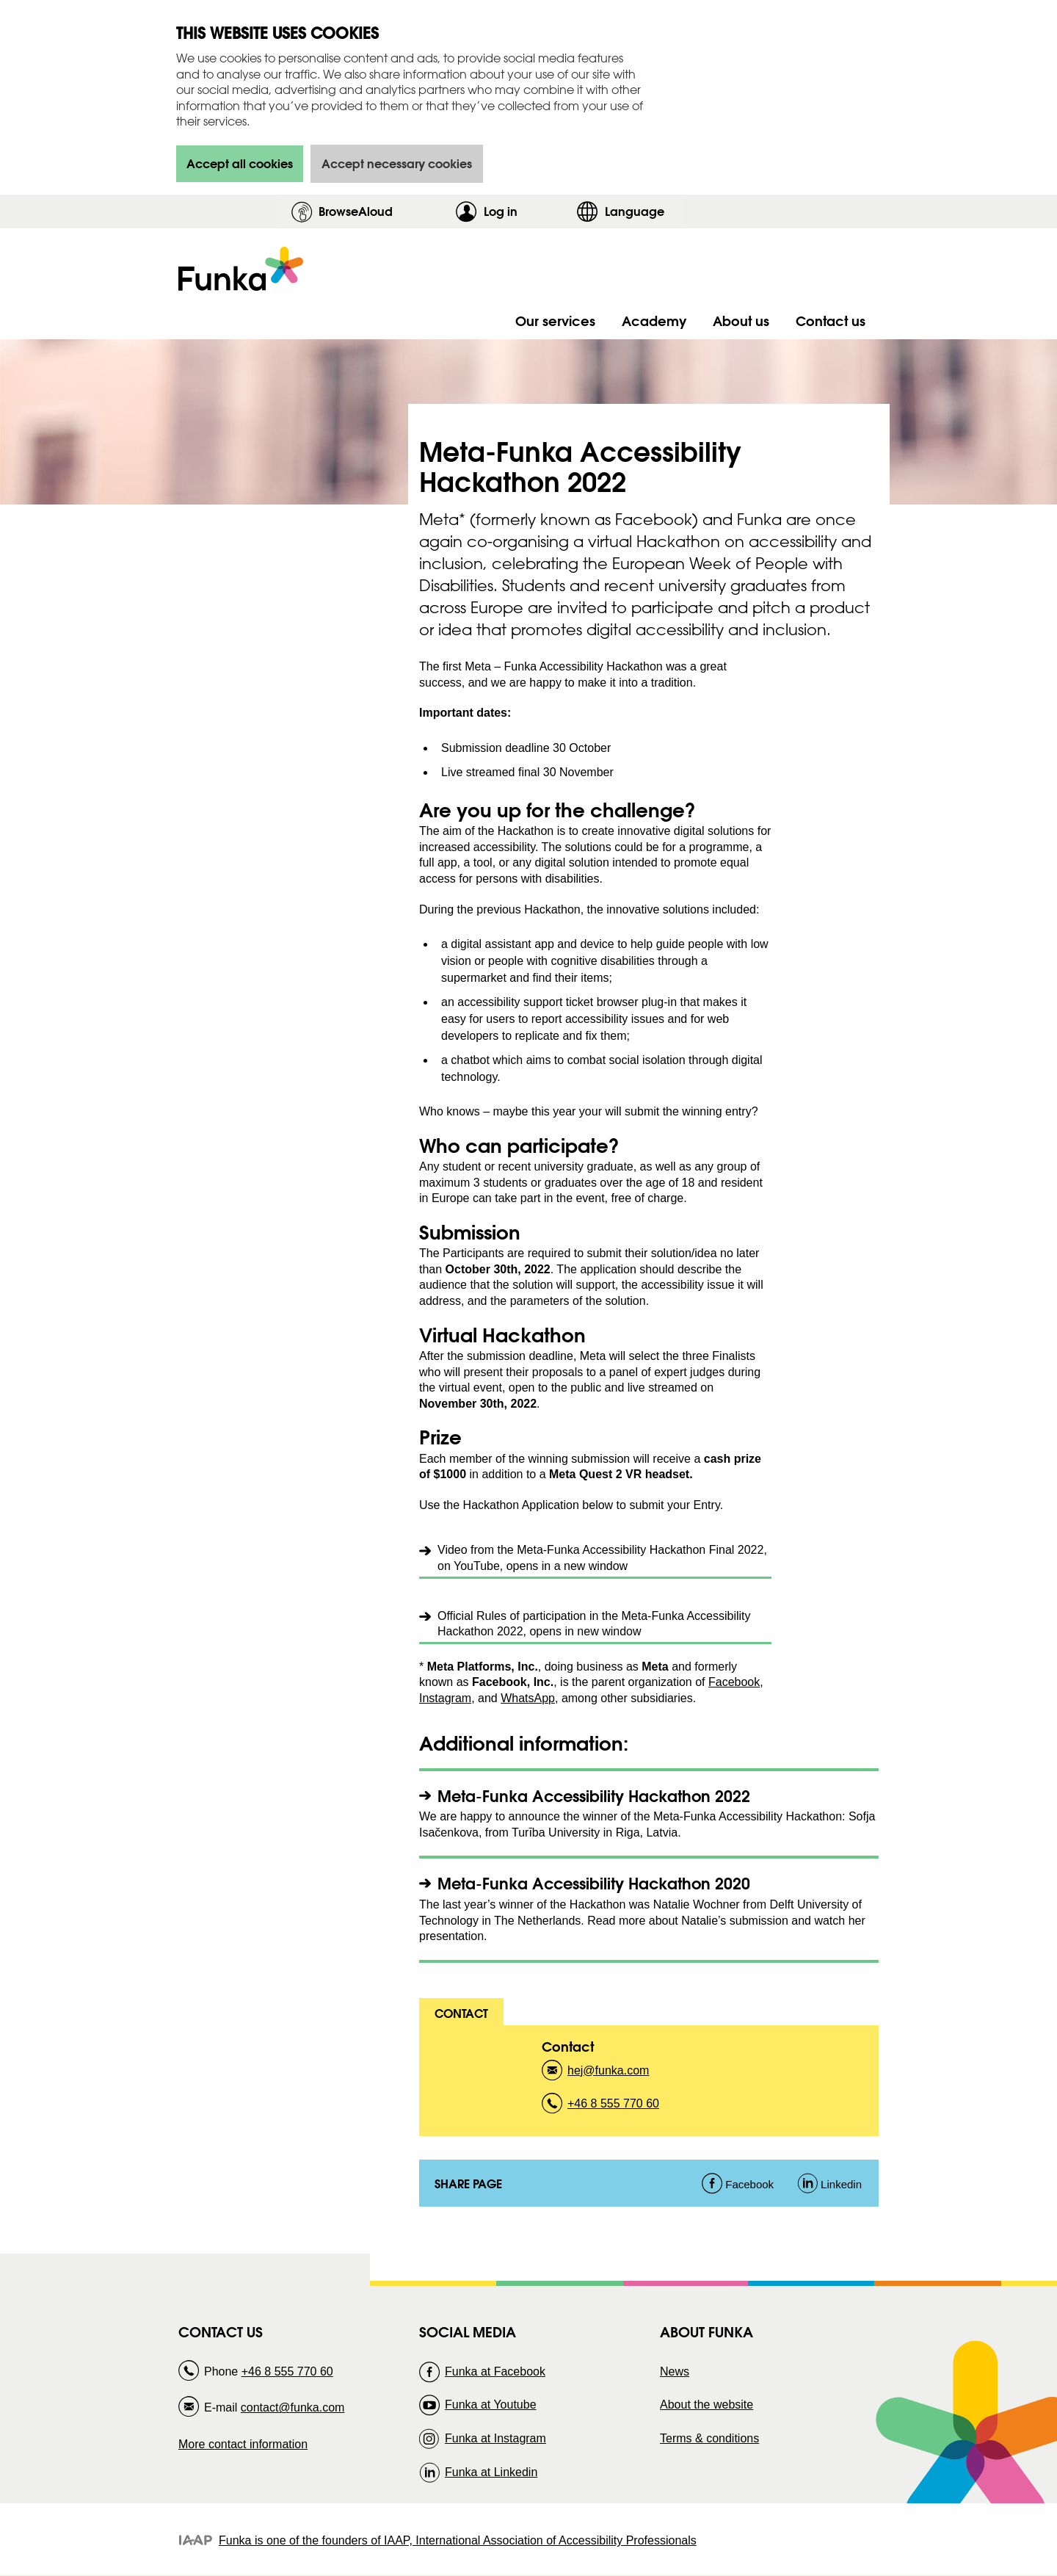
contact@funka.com (293, 2407)
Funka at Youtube (491, 2404)
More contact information (243, 2444)
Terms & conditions (709, 2438)
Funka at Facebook (495, 2371)
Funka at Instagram (495, 2438)
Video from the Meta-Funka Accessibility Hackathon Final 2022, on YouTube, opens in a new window (602, 1558)
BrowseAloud (356, 211)
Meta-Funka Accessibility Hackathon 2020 (593, 1883)
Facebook (734, 1682)
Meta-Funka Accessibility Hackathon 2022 (593, 1796)
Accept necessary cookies (397, 163)
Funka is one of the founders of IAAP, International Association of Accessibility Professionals (458, 2540)
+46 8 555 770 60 (613, 2108)
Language (634, 211)
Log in (526, 211)
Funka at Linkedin (491, 2472)
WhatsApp (528, 1698)
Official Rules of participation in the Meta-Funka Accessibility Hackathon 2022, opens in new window (594, 1624)
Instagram (445, 1698)
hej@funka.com (608, 2075)
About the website (706, 2404)
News (674, 2371)
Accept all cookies (239, 163)
